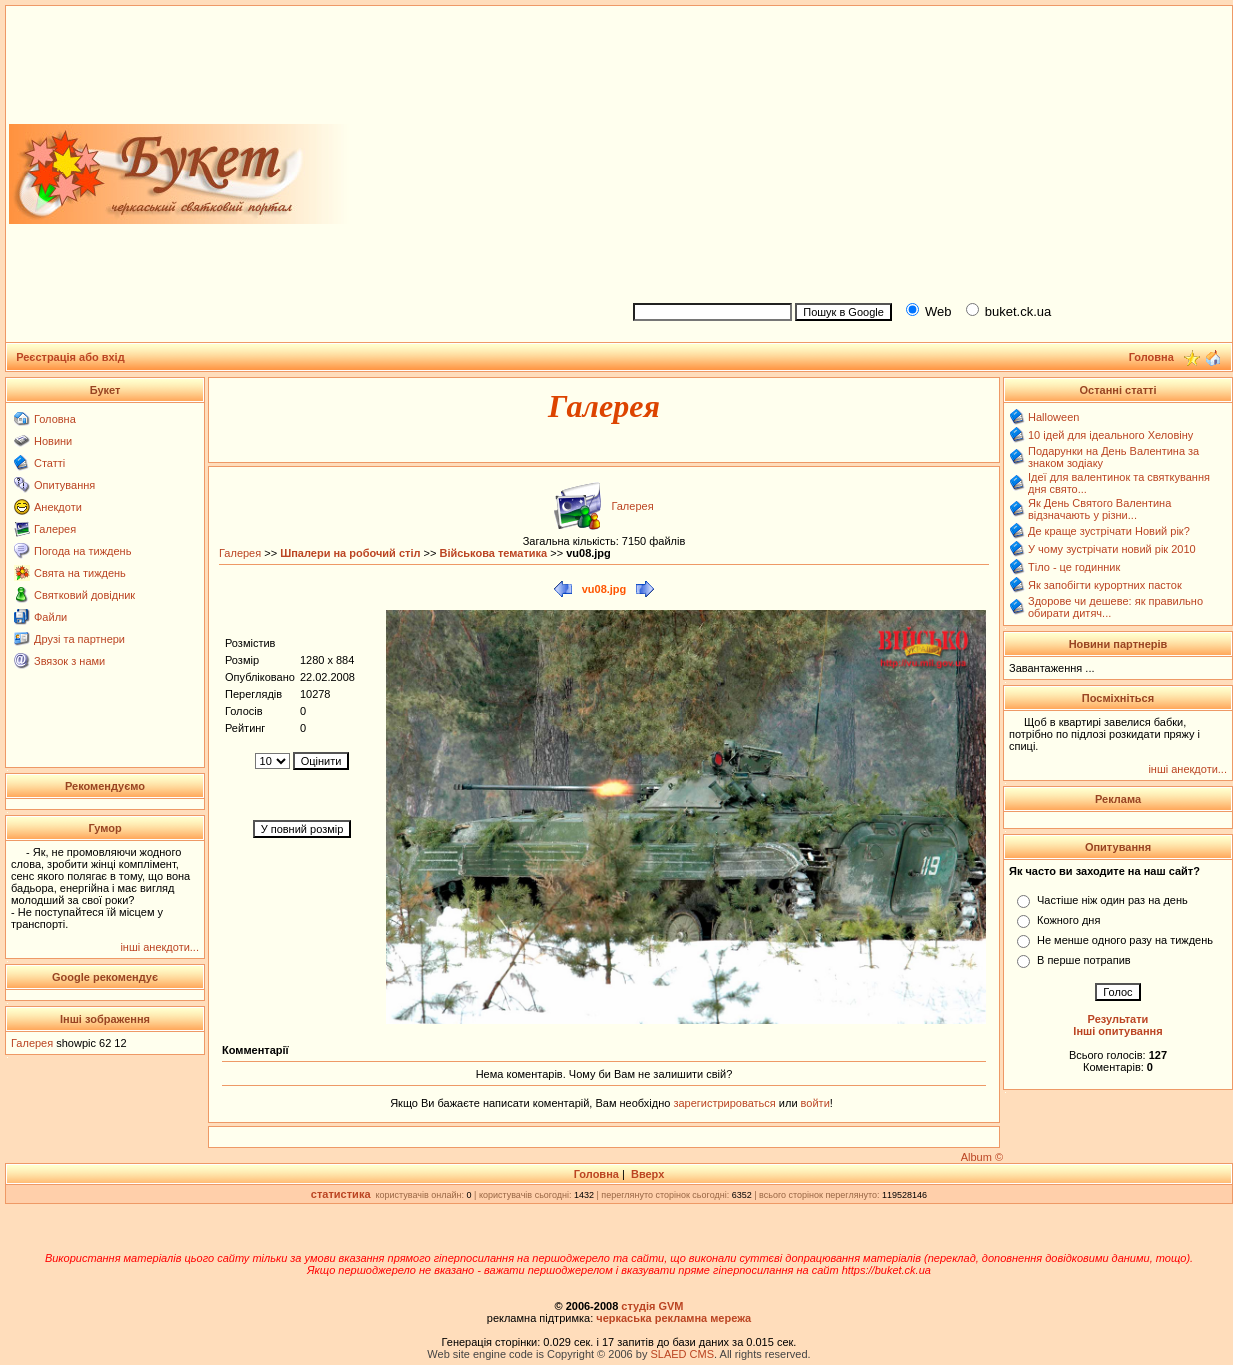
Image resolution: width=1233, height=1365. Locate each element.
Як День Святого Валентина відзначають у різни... (1099, 509)
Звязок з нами (69, 661)
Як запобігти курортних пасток (1105, 585)
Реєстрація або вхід (70, 357)
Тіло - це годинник (1074, 567)
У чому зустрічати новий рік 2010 (1112, 549)
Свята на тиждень (80, 573)
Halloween (1053, 417)
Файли (50, 617)
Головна (55, 419)
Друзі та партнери (79, 639)
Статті (49, 463)
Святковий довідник (84, 595)
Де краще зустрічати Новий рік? (1109, 531)
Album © (982, 1157)
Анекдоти (58, 507)
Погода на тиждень (82, 551)
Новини (53, 441)
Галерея (55, 529)
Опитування (64, 485)
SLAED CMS (682, 1354)
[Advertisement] (924, 151)
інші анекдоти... (159, 947)
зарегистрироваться (725, 1103)
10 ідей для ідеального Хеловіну (1110, 435)
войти (814, 1103)
